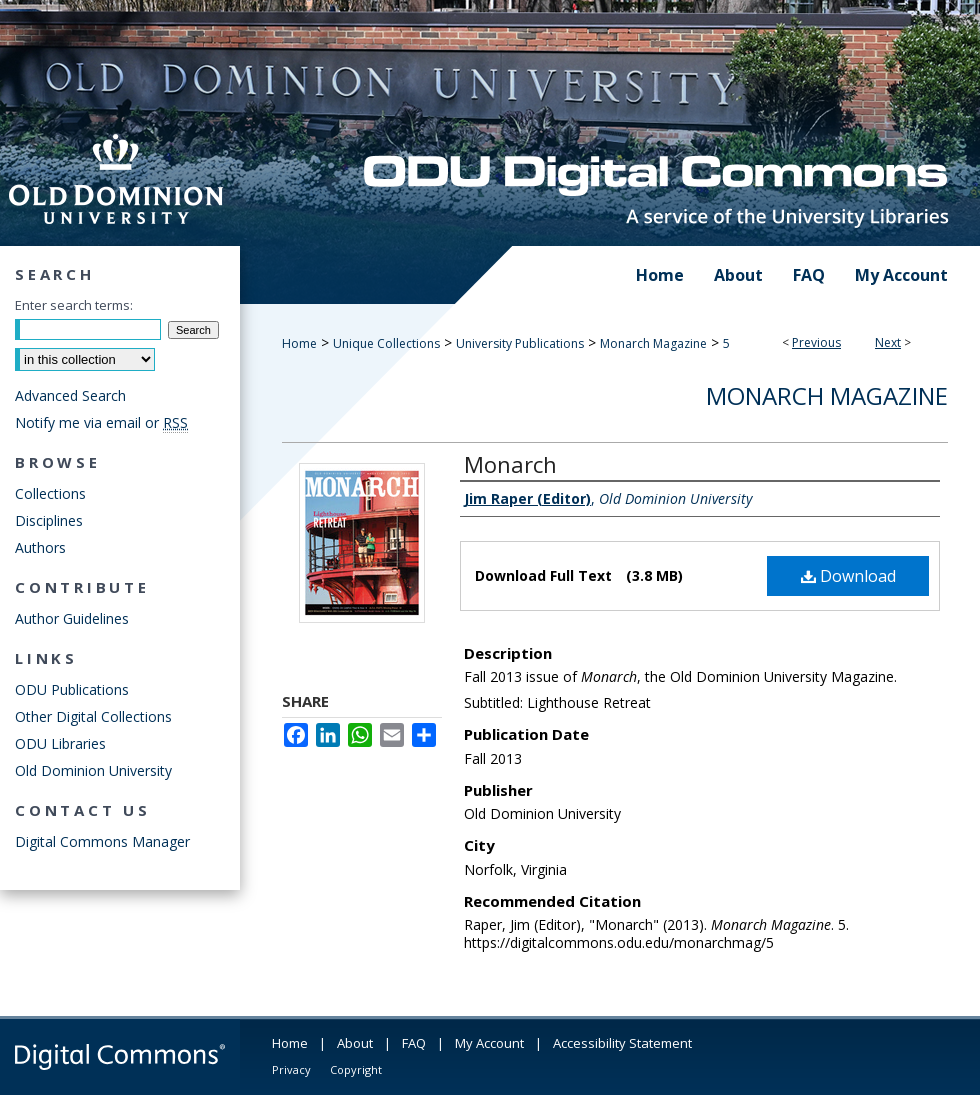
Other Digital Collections (93, 716)
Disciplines (49, 520)
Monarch (510, 464)
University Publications (520, 343)
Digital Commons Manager (102, 841)
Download (848, 576)
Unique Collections (386, 343)
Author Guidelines (72, 618)
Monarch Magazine (653, 343)
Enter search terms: (74, 305)
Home (299, 343)
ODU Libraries (60, 743)
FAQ (414, 1043)
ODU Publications (72, 689)
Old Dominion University (93, 770)
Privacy (291, 1069)
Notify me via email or (101, 422)
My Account (489, 1043)
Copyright (356, 1069)
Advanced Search (70, 395)
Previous (816, 342)
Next (888, 342)
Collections (50, 493)
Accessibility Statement (622, 1043)
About (355, 1043)
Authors (40, 547)
